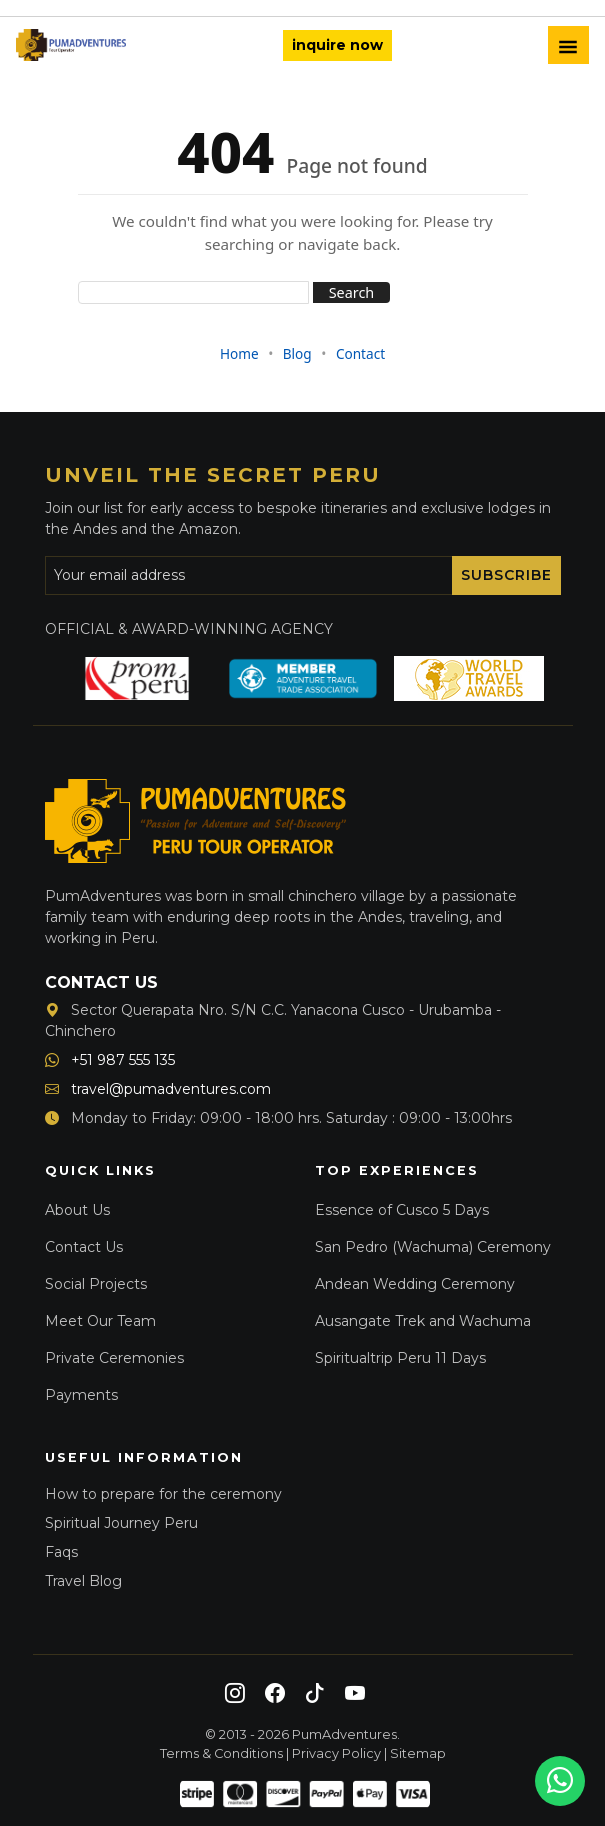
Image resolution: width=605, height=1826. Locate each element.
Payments (81, 1395)
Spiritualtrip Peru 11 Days (400, 1358)
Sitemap (418, 1753)
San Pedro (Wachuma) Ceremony (433, 1247)
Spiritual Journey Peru (121, 1523)
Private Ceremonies (114, 1358)
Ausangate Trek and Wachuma (423, 1321)
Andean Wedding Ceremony (415, 1284)
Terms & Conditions (221, 1753)
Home (239, 353)
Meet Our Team (100, 1321)
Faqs (61, 1552)
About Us (77, 1210)
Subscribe (506, 575)
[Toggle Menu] (568, 45)
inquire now (337, 45)
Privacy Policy (336, 1753)
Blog (297, 353)
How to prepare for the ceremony (163, 1494)
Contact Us (84, 1247)
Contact (360, 353)
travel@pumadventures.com (158, 1089)
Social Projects (96, 1284)
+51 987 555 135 (110, 1060)
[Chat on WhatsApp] (560, 1781)
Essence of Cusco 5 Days (402, 1210)
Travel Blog (83, 1581)
